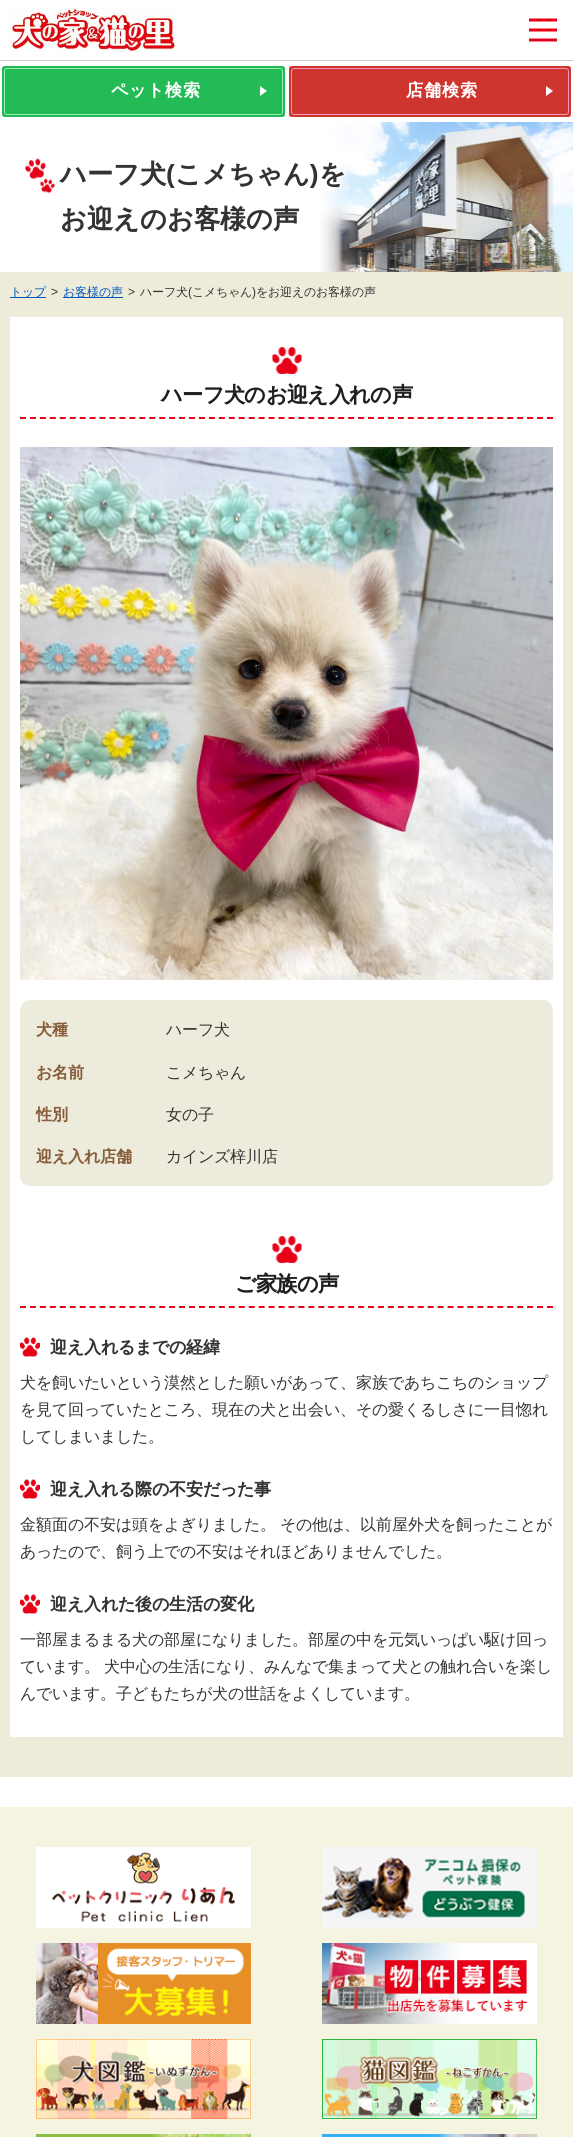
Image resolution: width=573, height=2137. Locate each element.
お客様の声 (93, 292)
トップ (28, 292)
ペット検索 (156, 90)
